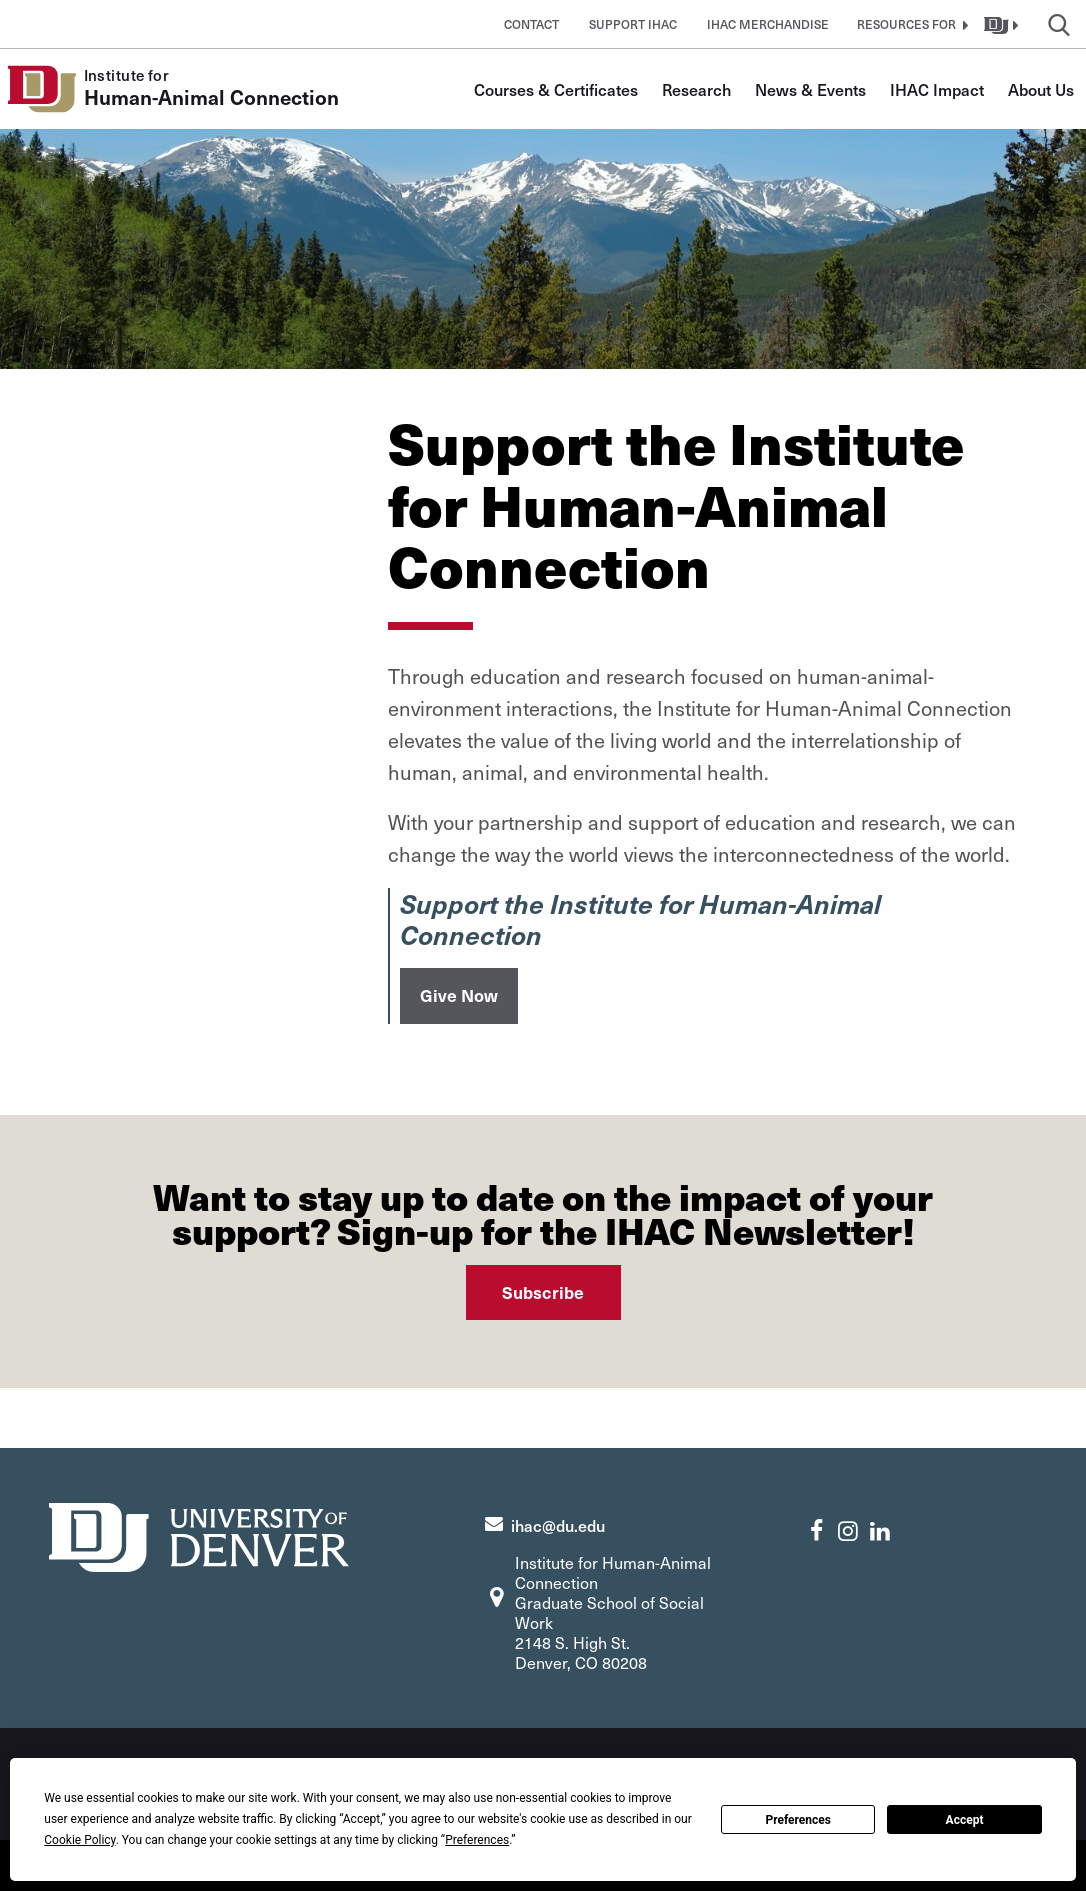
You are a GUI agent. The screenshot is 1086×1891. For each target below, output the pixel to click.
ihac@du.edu (558, 1525)
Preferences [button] (477, 1840)
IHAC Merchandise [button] (768, 24)
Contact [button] (531, 24)
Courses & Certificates (556, 89)
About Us (1041, 89)
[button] (910, 24)
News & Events (810, 89)
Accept (965, 1820)
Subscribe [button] (543, 1292)
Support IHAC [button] (633, 24)
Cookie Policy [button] (79, 1840)
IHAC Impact (937, 89)
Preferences (798, 1820)
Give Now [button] (459, 995)
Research (696, 89)
